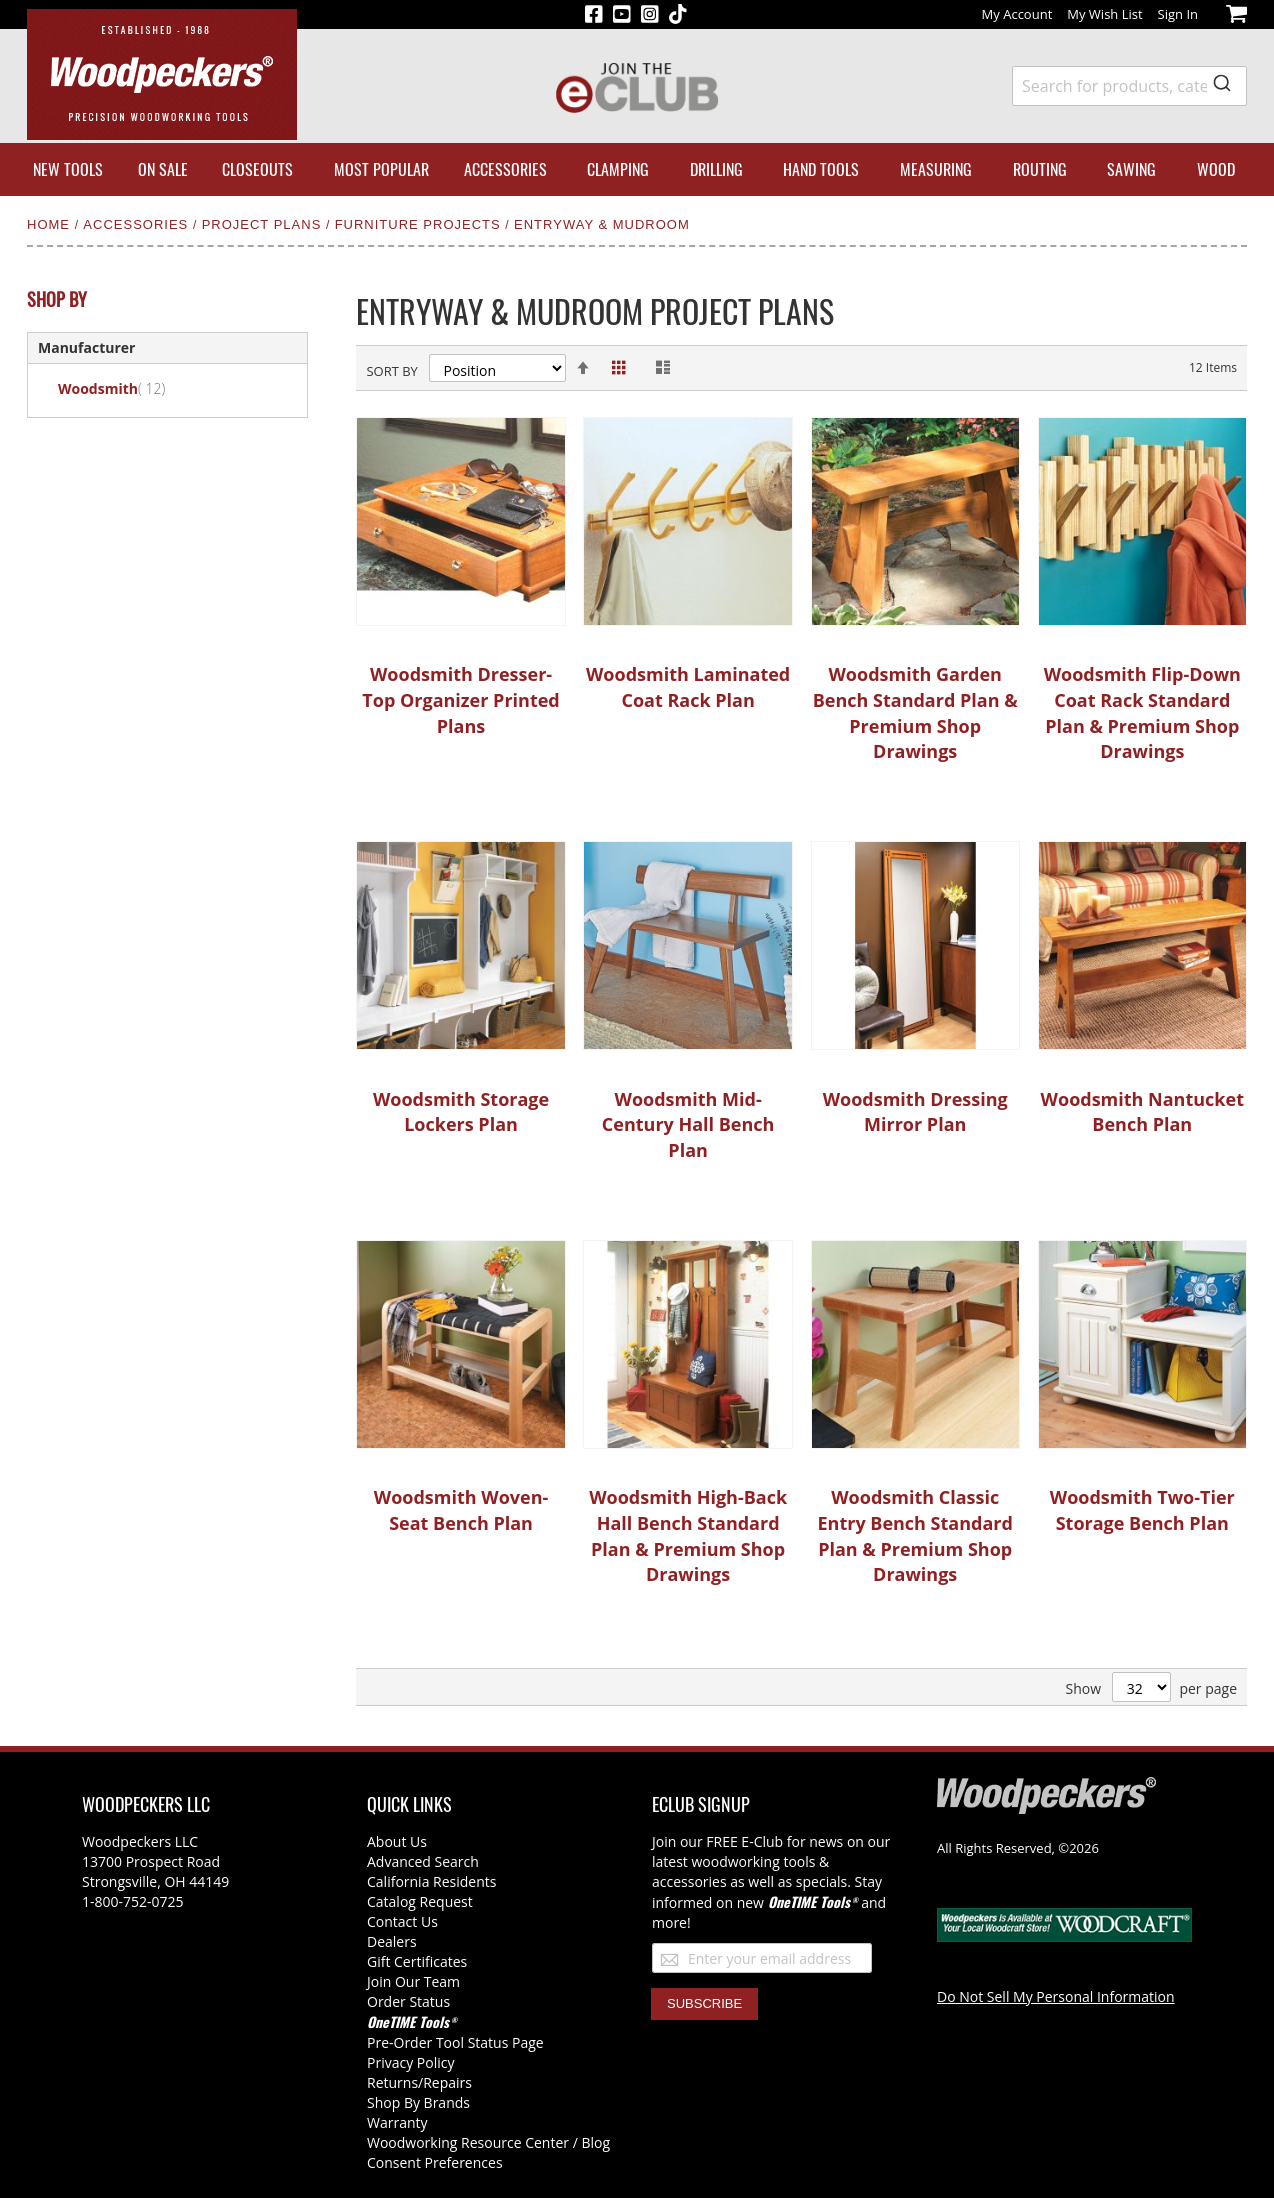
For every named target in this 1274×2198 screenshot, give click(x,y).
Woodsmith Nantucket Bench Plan (1142, 1112)
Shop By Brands (418, 2102)
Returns (392, 2082)
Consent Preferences (435, 2162)
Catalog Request (420, 1901)
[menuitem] (68, 169)
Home (51, 224)
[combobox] (1129, 86)
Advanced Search (423, 1861)
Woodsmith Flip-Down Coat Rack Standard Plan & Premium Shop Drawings (1142, 712)
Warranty (397, 2122)
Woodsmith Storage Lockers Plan (461, 1112)
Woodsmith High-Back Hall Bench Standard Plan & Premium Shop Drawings (688, 1535)
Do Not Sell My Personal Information (1056, 1996)
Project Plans (264, 224)
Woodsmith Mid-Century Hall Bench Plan (688, 1124)
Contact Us (402, 1921)
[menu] (637, 169)
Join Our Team (413, 1981)
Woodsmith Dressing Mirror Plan (915, 1112)
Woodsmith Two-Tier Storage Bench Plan (1142, 1510)
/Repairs (445, 2082)
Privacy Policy (410, 2062)
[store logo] (162, 74)
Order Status (408, 2001)
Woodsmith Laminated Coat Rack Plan (688, 687)
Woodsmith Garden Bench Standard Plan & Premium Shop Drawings (915, 712)
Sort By (391, 371)
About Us (397, 1841)
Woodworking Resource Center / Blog (488, 2142)
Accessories (138, 224)
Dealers (392, 1941)
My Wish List (1104, 14)
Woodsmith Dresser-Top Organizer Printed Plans (460, 699)
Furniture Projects (420, 224)
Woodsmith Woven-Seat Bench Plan (461, 1510)
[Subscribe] (704, 2004)
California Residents (431, 1881)
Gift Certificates (417, 1961)
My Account (1017, 14)
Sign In (1178, 14)
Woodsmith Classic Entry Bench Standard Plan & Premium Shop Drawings (914, 1535)
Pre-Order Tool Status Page (455, 2042)
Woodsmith (123, 388)
